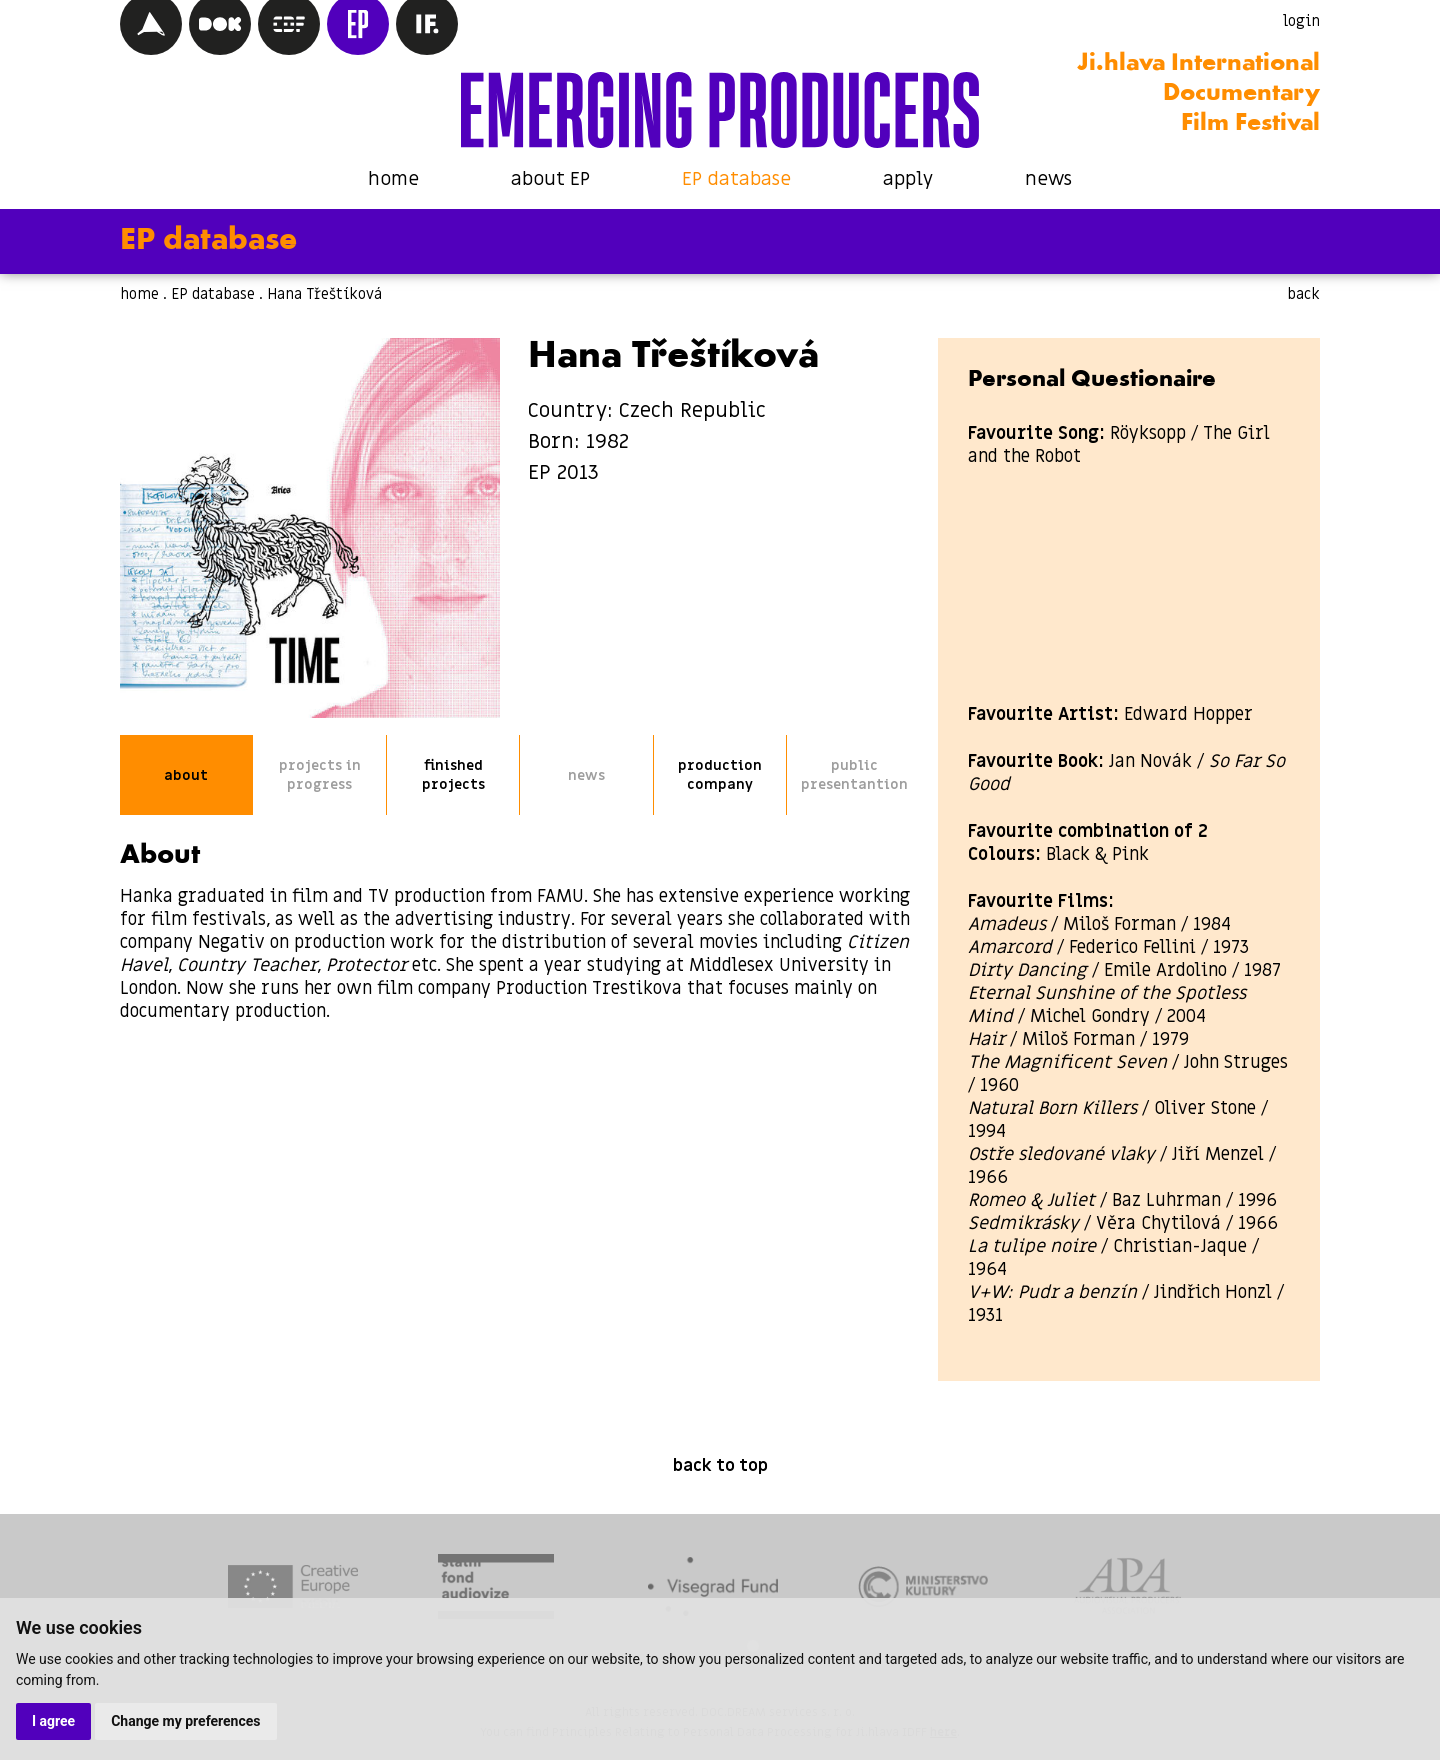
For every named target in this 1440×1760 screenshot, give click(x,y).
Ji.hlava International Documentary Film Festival (1198, 94)
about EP (550, 179)
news (1048, 179)
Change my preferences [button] (185, 1721)
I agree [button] (53, 1721)
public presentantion (854, 775)
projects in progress (320, 775)
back (1303, 294)
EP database (736, 179)
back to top (720, 1466)
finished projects (453, 775)
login (1301, 21)
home (393, 179)
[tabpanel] (293, 1589)
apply (908, 179)
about (186, 775)
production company (720, 775)
